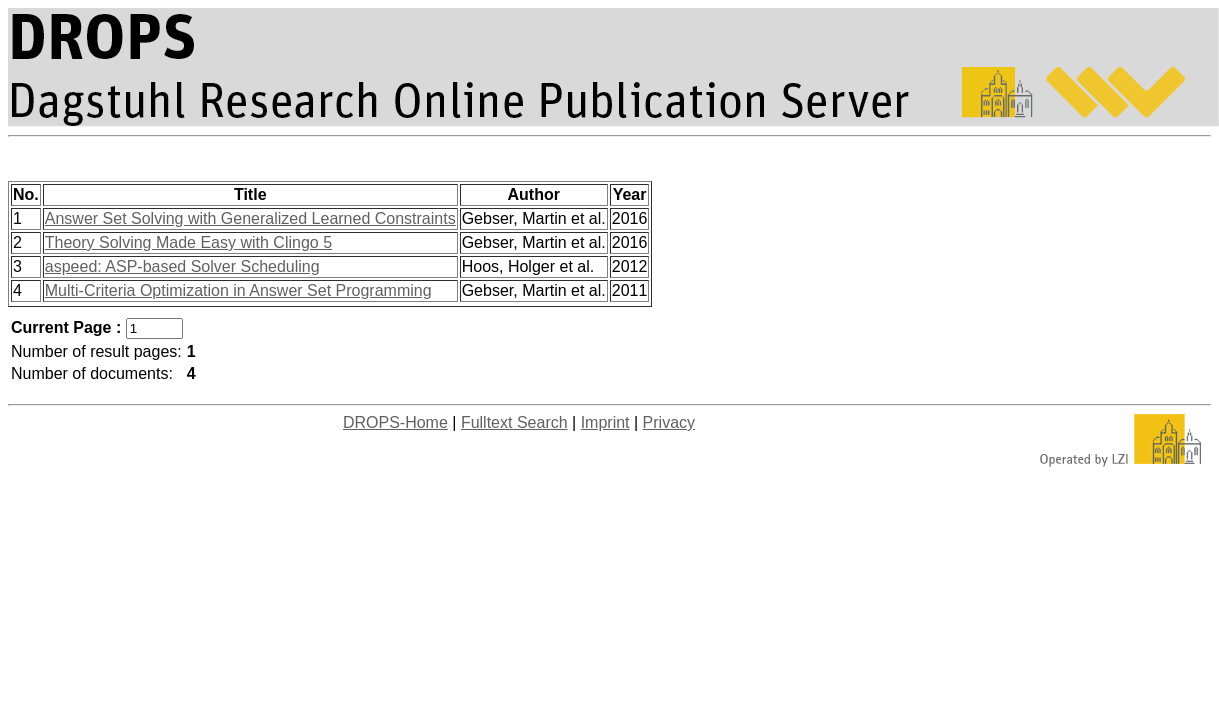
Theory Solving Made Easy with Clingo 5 (188, 242)
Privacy (669, 422)
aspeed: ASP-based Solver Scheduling (182, 266)
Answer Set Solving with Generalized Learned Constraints (250, 218)
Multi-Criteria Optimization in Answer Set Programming (238, 290)
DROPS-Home (395, 422)
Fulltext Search (514, 422)
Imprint (605, 422)
